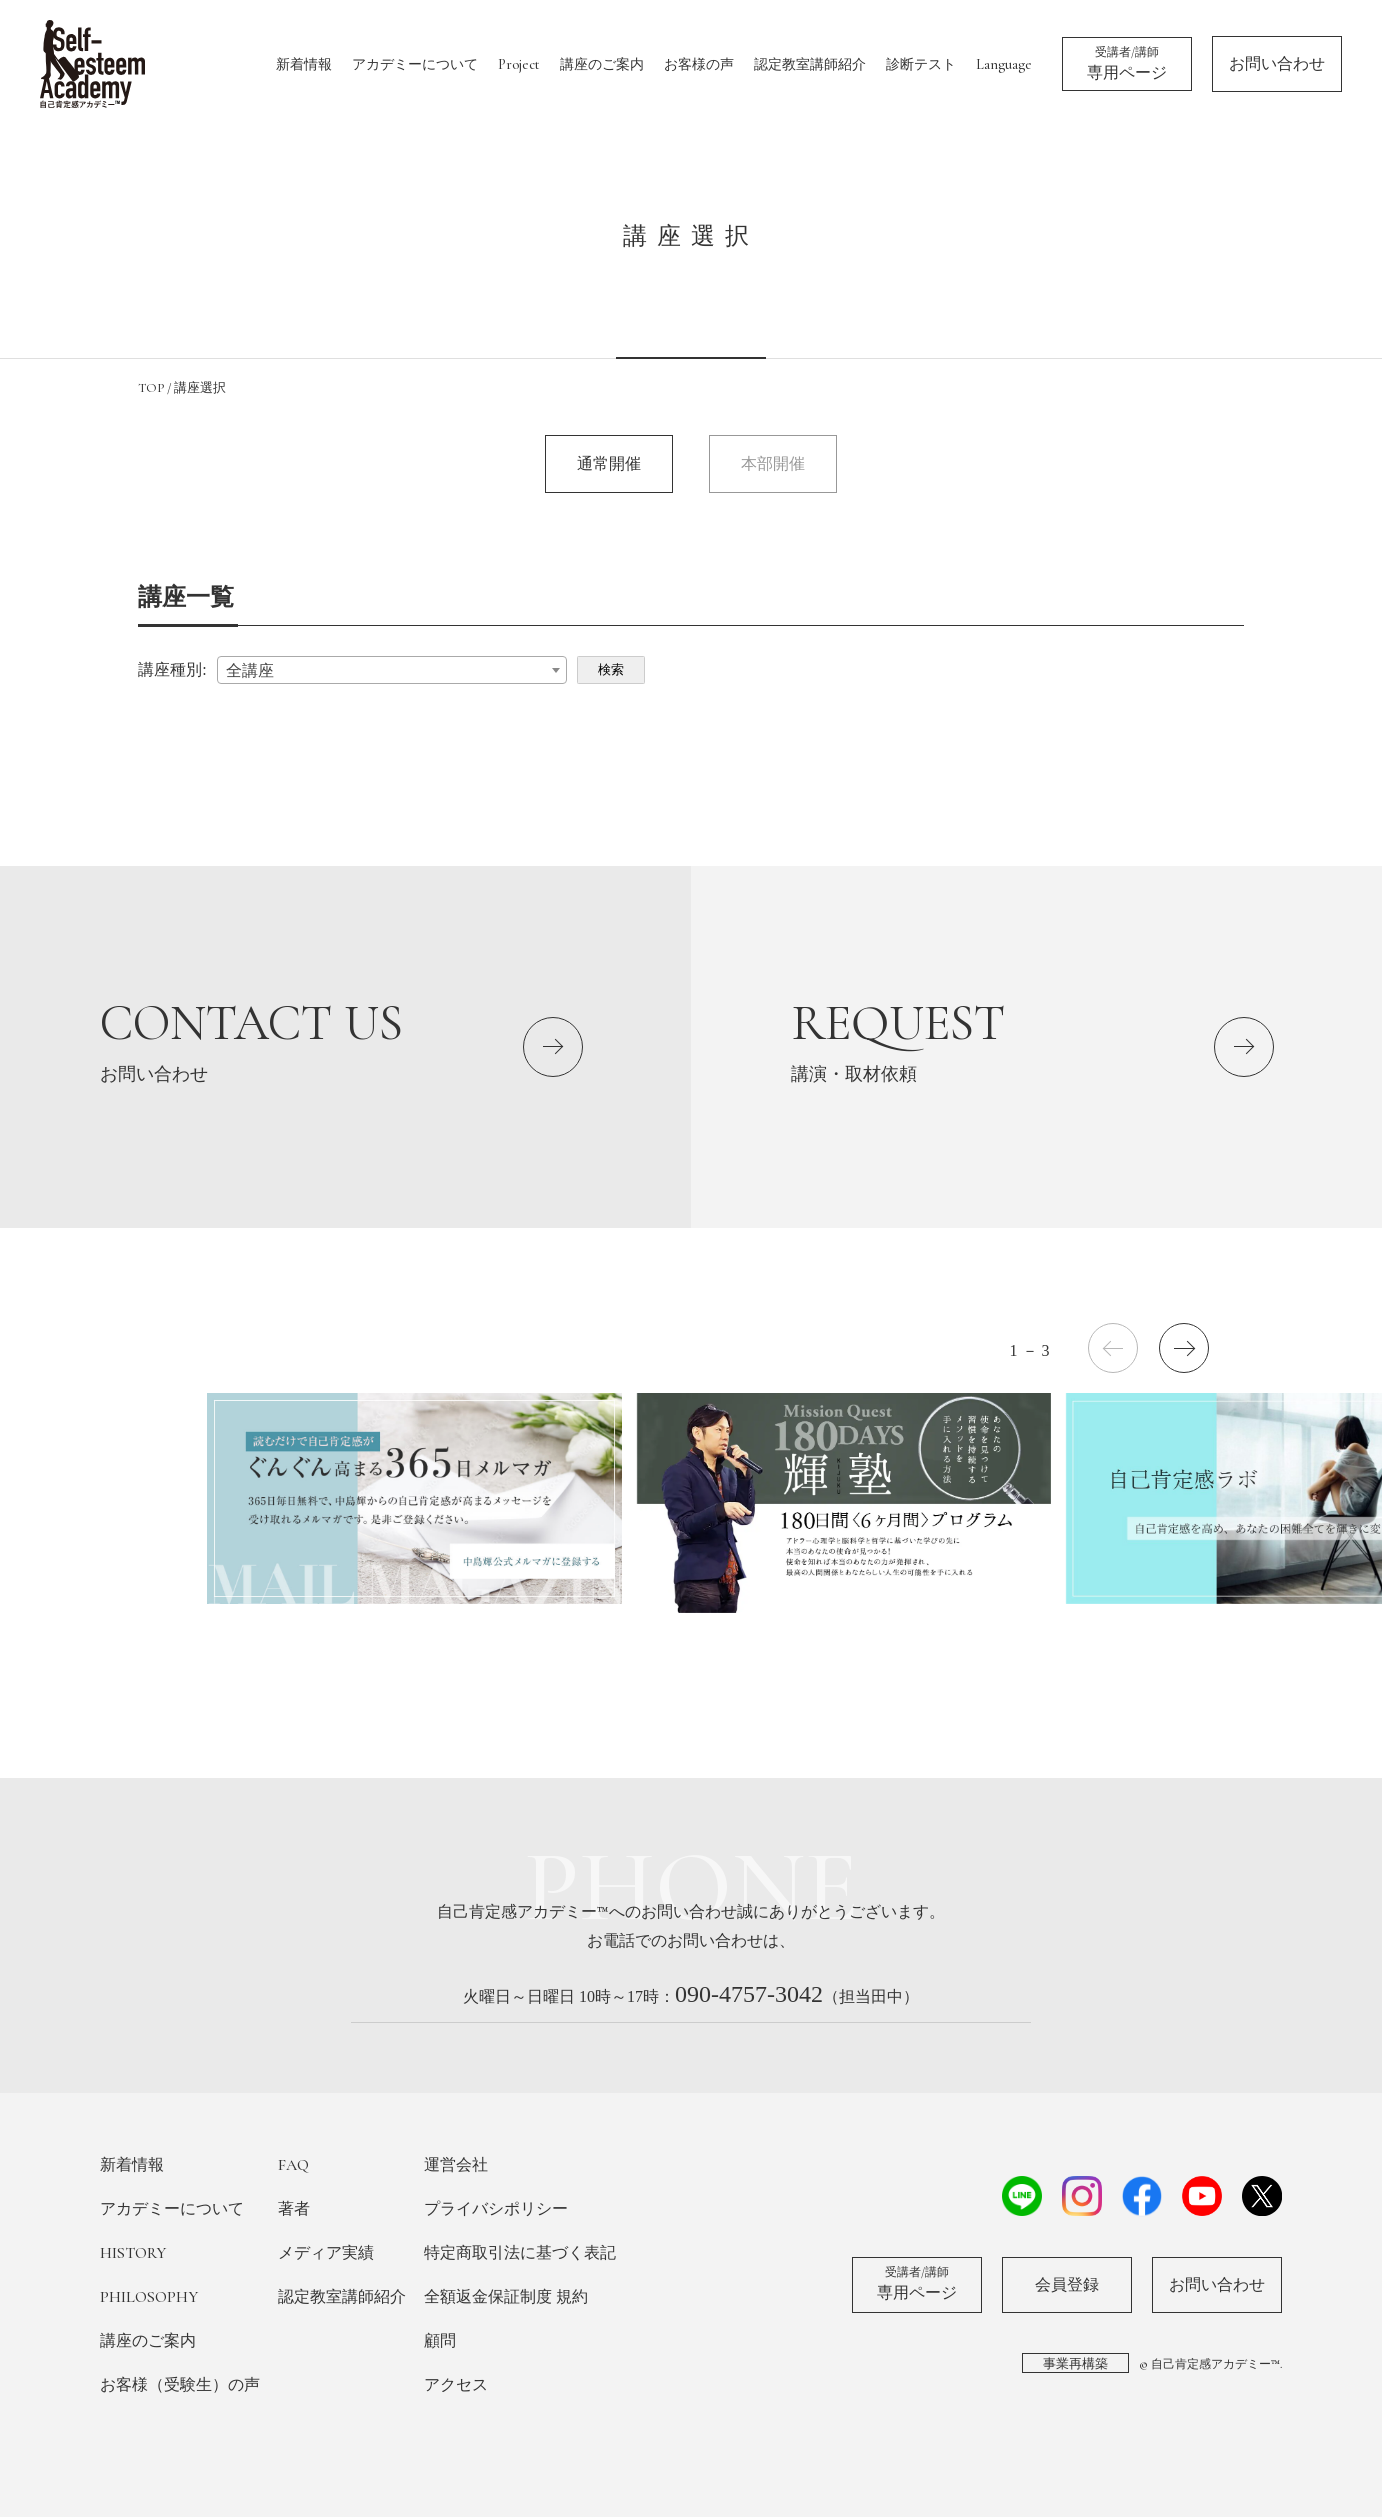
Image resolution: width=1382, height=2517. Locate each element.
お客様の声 (699, 64)
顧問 (440, 2341)
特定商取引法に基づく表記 (520, 2253)
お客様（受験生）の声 (180, 2385)
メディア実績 (326, 2253)
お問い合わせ (1277, 64)
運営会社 (456, 2165)
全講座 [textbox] (250, 670)
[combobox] (392, 670)
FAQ (293, 2165)
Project (519, 64)
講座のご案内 (602, 64)
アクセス (456, 2385)
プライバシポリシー (496, 2209)
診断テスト (921, 64)
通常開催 (609, 463)
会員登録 (1067, 2285)
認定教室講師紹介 (810, 64)
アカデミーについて (415, 64)
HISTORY (133, 2253)
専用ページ (1127, 63)
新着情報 (304, 64)
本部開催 (773, 463)
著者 (294, 2209)
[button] (1184, 1348)
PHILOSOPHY (149, 2297)
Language (1004, 64)
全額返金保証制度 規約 (506, 2297)
